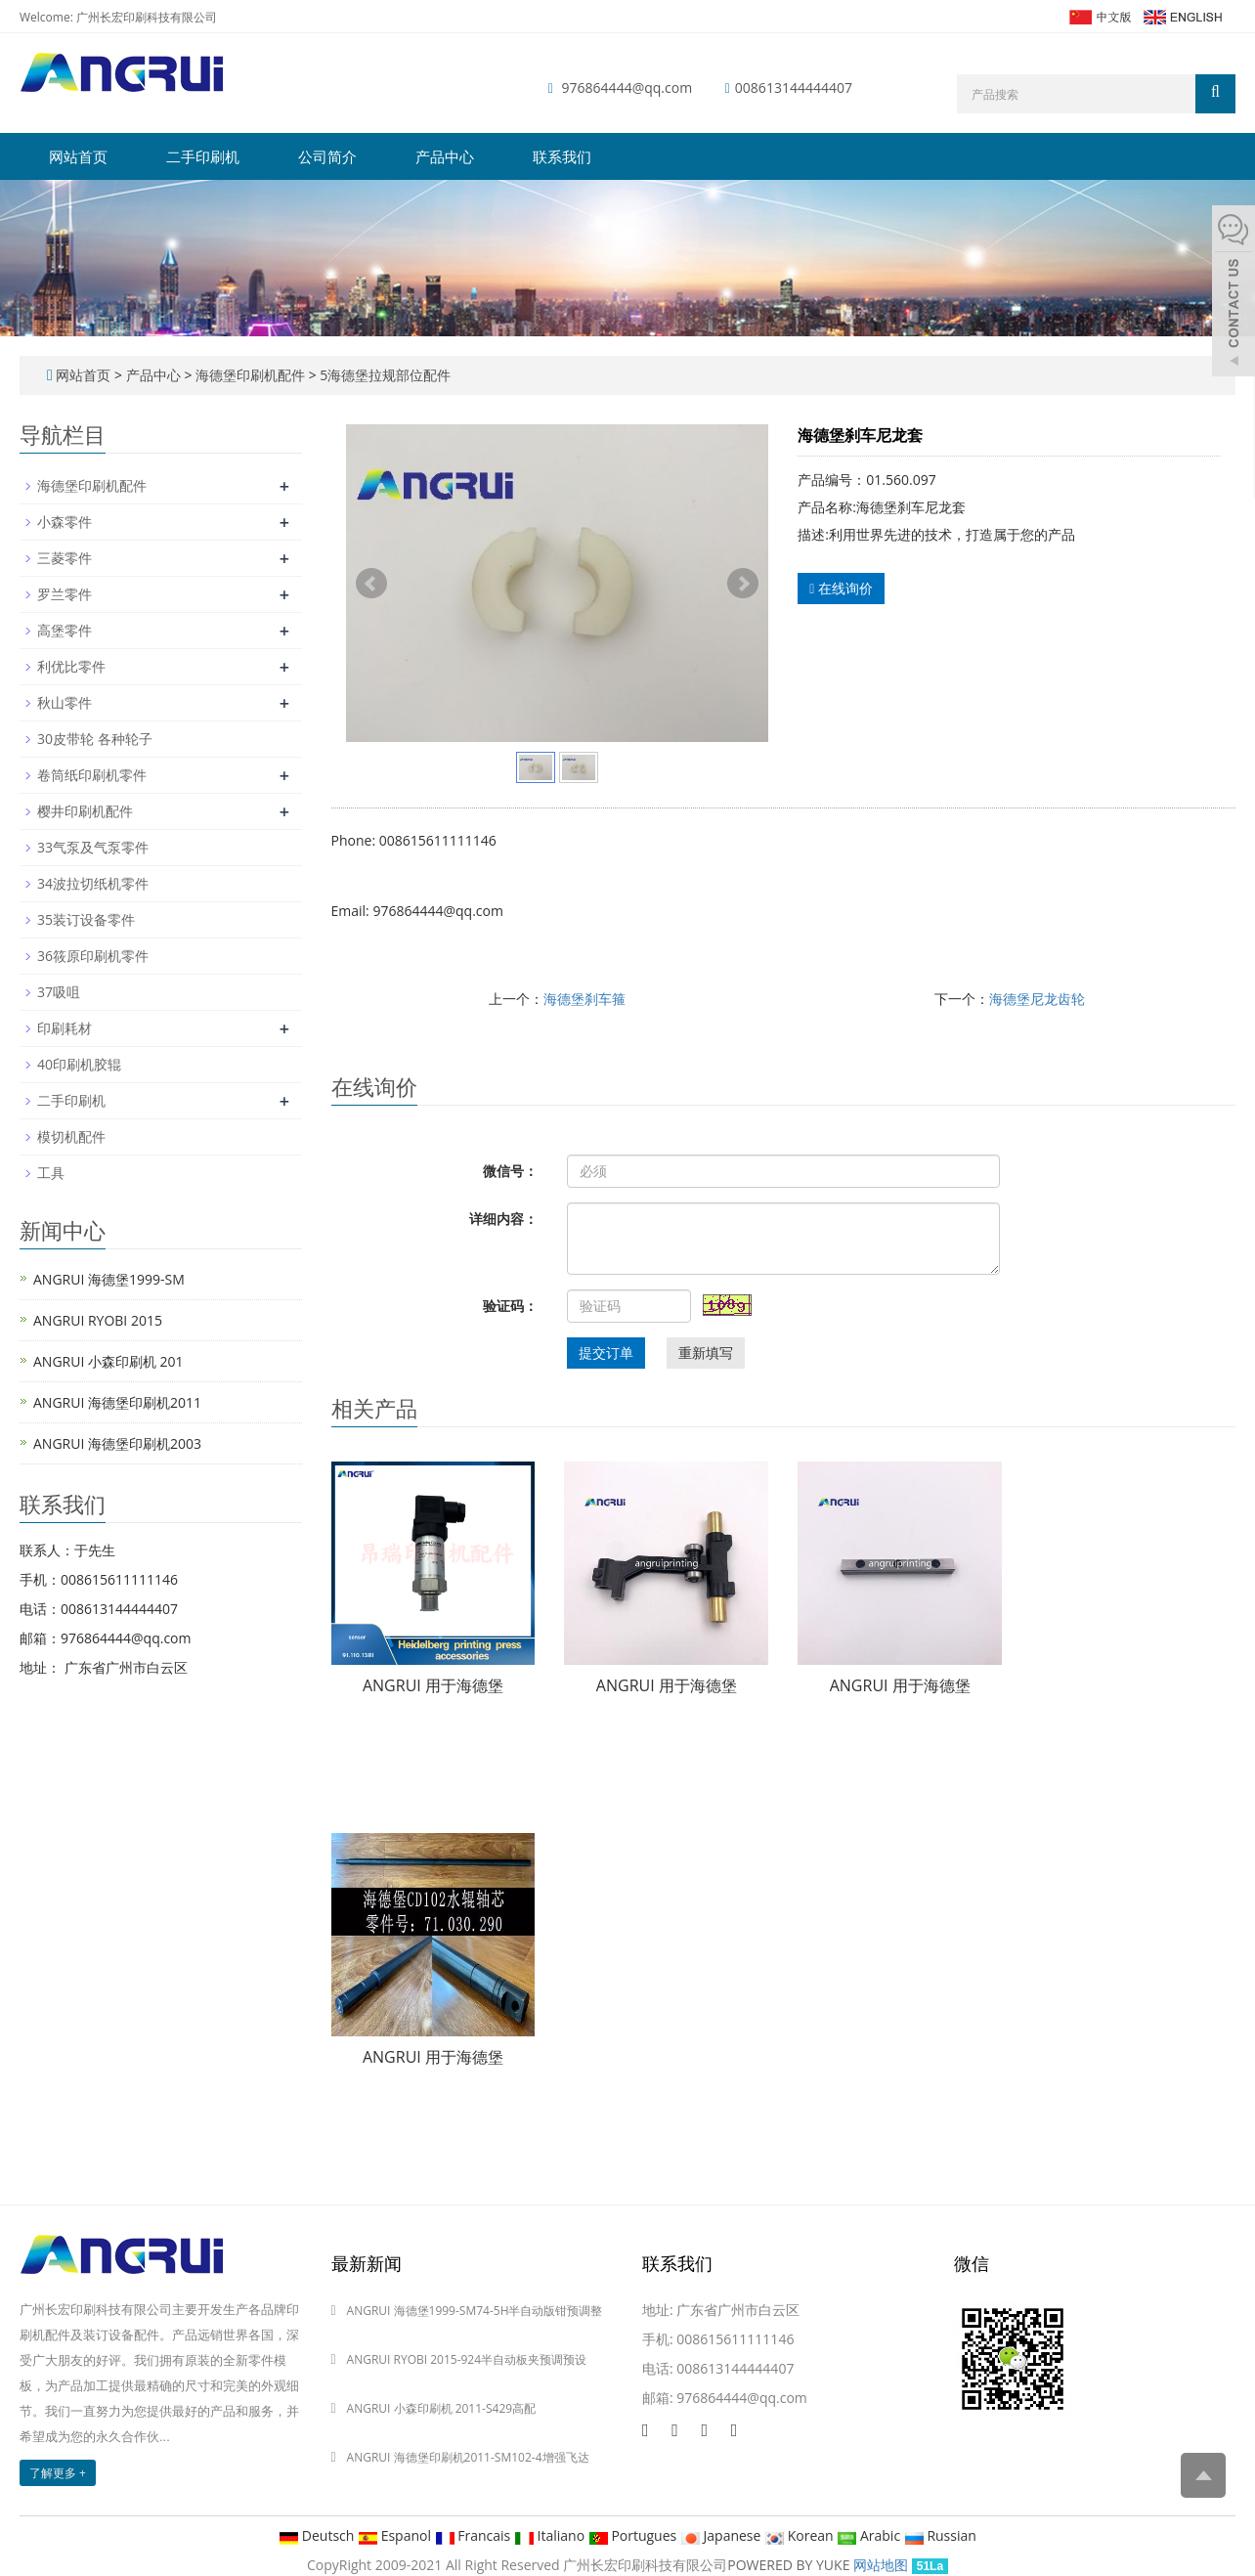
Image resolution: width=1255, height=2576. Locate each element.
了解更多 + (57, 2473)
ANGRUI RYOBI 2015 (97, 1320)
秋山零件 (64, 702)
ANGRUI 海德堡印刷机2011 (117, 1402)
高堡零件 (64, 630)
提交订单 (606, 1352)
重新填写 (705, 1352)
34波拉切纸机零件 (93, 883)
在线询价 (841, 588)
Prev (371, 583)
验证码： (510, 1305)
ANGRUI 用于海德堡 (433, 1685)
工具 (51, 1172)
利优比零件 (71, 666)
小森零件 (64, 521)
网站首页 (78, 156)
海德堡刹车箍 (584, 998)
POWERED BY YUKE (790, 2564)
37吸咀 (58, 991)
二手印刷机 (202, 156)
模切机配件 (71, 1136)
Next (742, 583)
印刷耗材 (64, 1028)
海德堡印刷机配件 (250, 375)
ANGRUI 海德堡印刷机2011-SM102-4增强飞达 (468, 2457)
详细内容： (503, 1218)
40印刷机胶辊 (79, 1064)
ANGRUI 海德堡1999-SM (109, 1279)
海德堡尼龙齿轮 (1037, 998)
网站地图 (880, 2564)
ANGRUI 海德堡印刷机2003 (117, 1443)
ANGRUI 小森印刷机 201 (108, 1361)
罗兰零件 (64, 594)
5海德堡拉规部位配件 (384, 375)
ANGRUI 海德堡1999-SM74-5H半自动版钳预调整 (475, 2310)
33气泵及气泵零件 (93, 847)
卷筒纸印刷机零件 (92, 774)
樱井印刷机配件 (85, 811)
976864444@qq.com (627, 87)
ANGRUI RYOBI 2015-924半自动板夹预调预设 (467, 2359)
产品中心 (444, 156)
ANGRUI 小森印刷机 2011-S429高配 (442, 2408)
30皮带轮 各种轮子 (94, 738)
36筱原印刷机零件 (93, 955)
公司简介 (327, 156)
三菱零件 (64, 557)
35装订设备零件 (86, 919)
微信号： (510, 1170)
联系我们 (562, 156)
